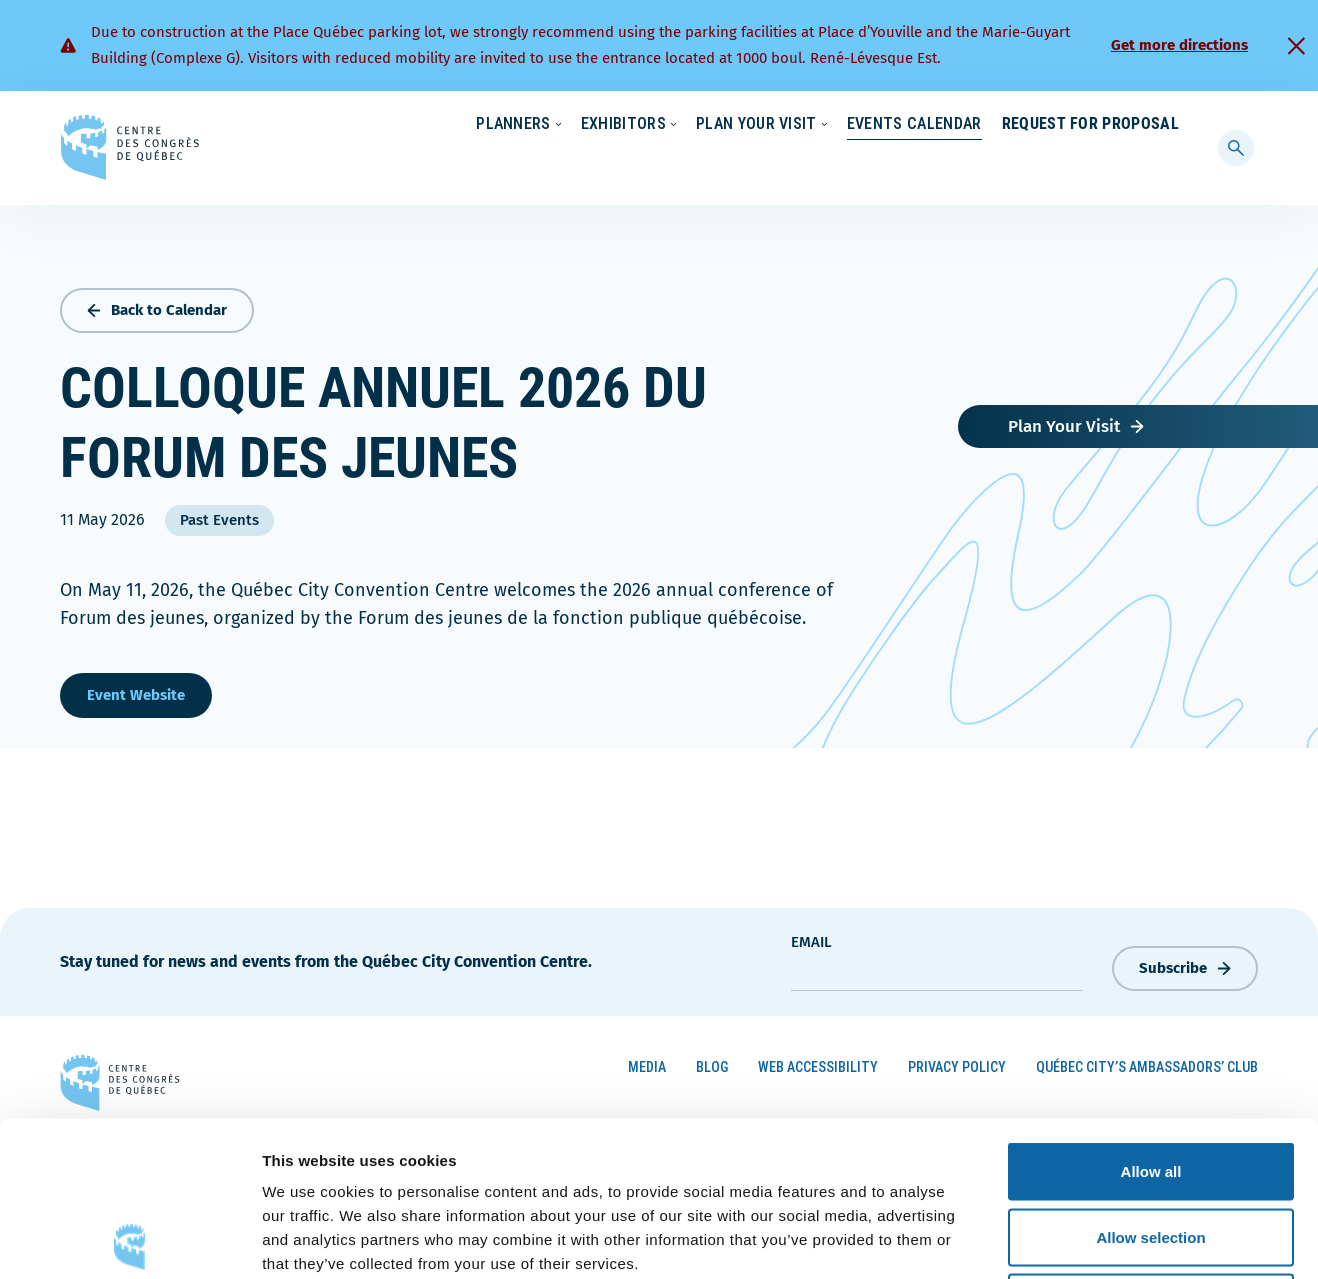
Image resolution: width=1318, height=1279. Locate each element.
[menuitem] (1170, 123)
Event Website (136, 690)
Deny (1151, 1147)
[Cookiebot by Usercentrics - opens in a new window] (129, 1240)
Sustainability (850, 125)
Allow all (1151, 1016)
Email (811, 937)
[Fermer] (1296, 46)
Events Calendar (894, 164)
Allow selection (1150, 1082)
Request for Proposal (1090, 164)
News (945, 125)
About (1016, 125)
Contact (1098, 125)
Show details (1049, 1239)
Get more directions (1179, 45)
